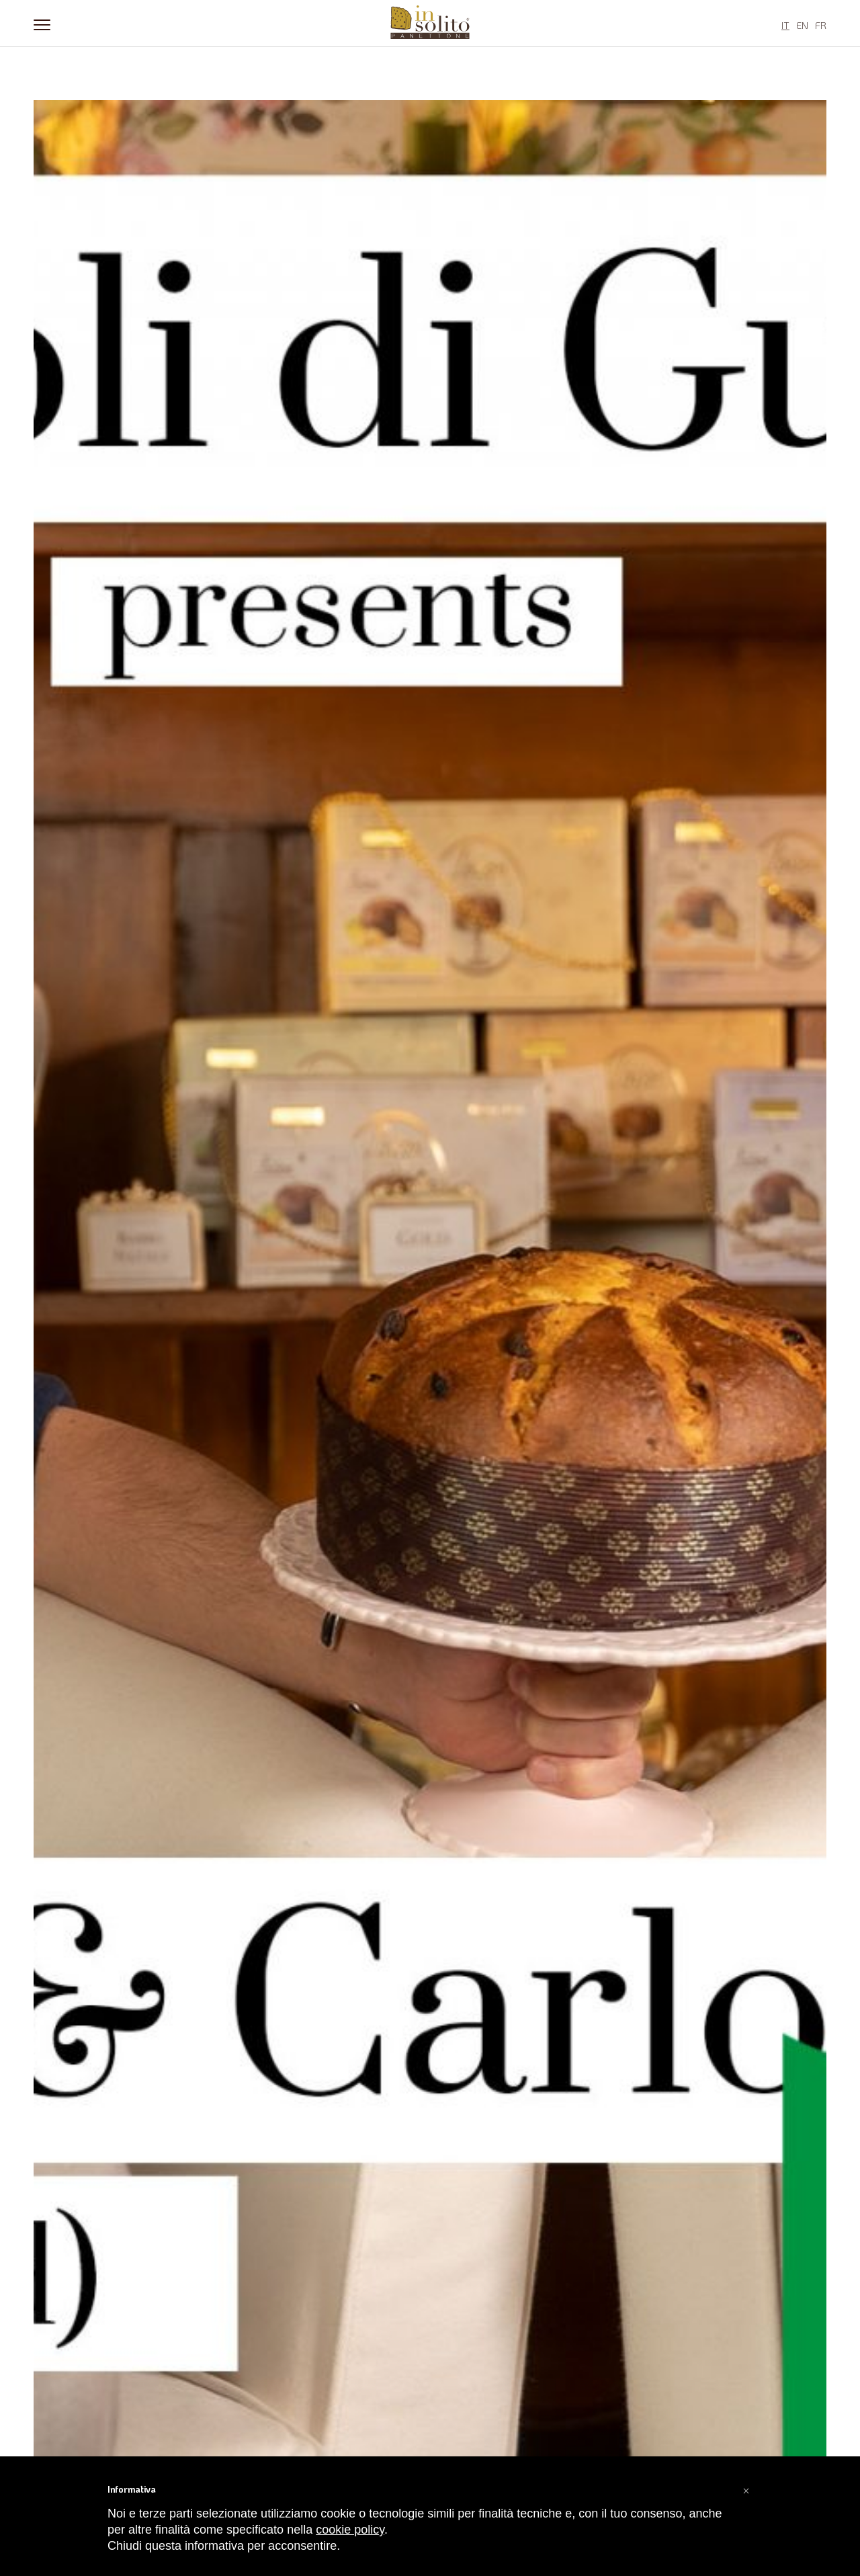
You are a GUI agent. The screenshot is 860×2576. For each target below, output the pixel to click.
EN (802, 25)
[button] (746, 2488)
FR (820, 25)
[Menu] (42, 23)
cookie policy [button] (350, 2529)
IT (785, 25)
